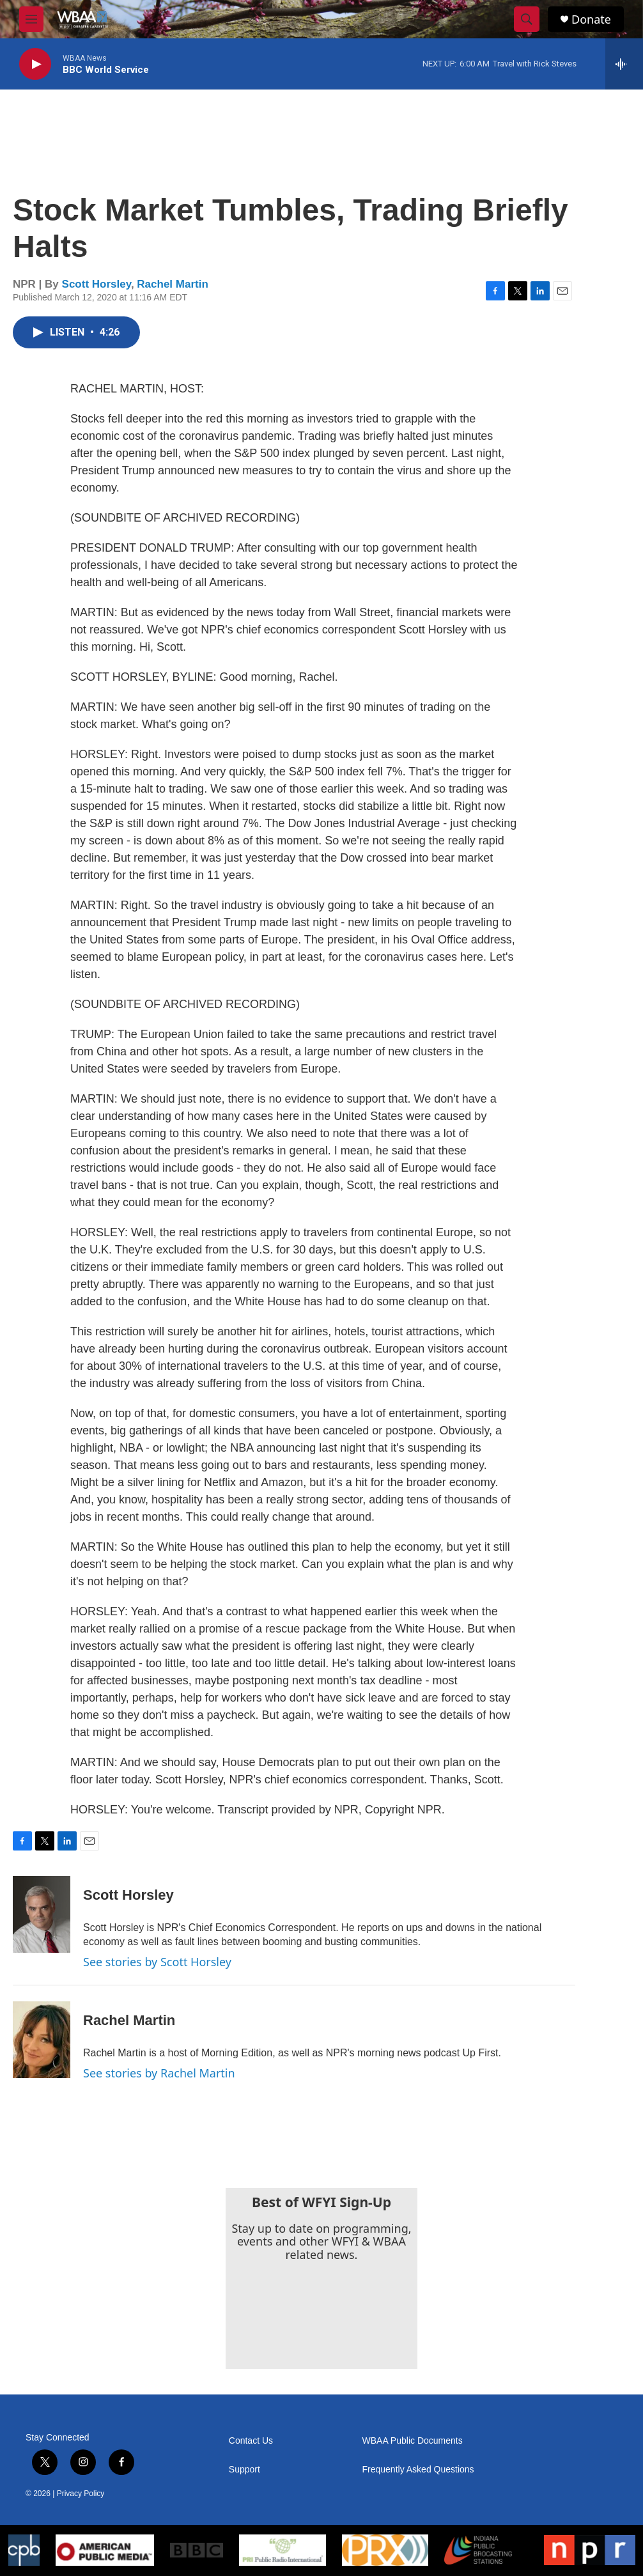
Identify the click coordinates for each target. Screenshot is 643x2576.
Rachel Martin (172, 284)
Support (244, 2469)
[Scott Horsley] (41, 1914)
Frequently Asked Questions (418, 2469)
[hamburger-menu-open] (31, 19)
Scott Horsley (96, 284)
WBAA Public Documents (412, 2441)
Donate (591, 19)
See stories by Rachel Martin (159, 2073)
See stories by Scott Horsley (157, 1961)
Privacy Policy (81, 2493)
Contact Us (251, 2441)
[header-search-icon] (526, 19)
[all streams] (624, 63)
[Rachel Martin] (41, 2039)
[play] (35, 64)
